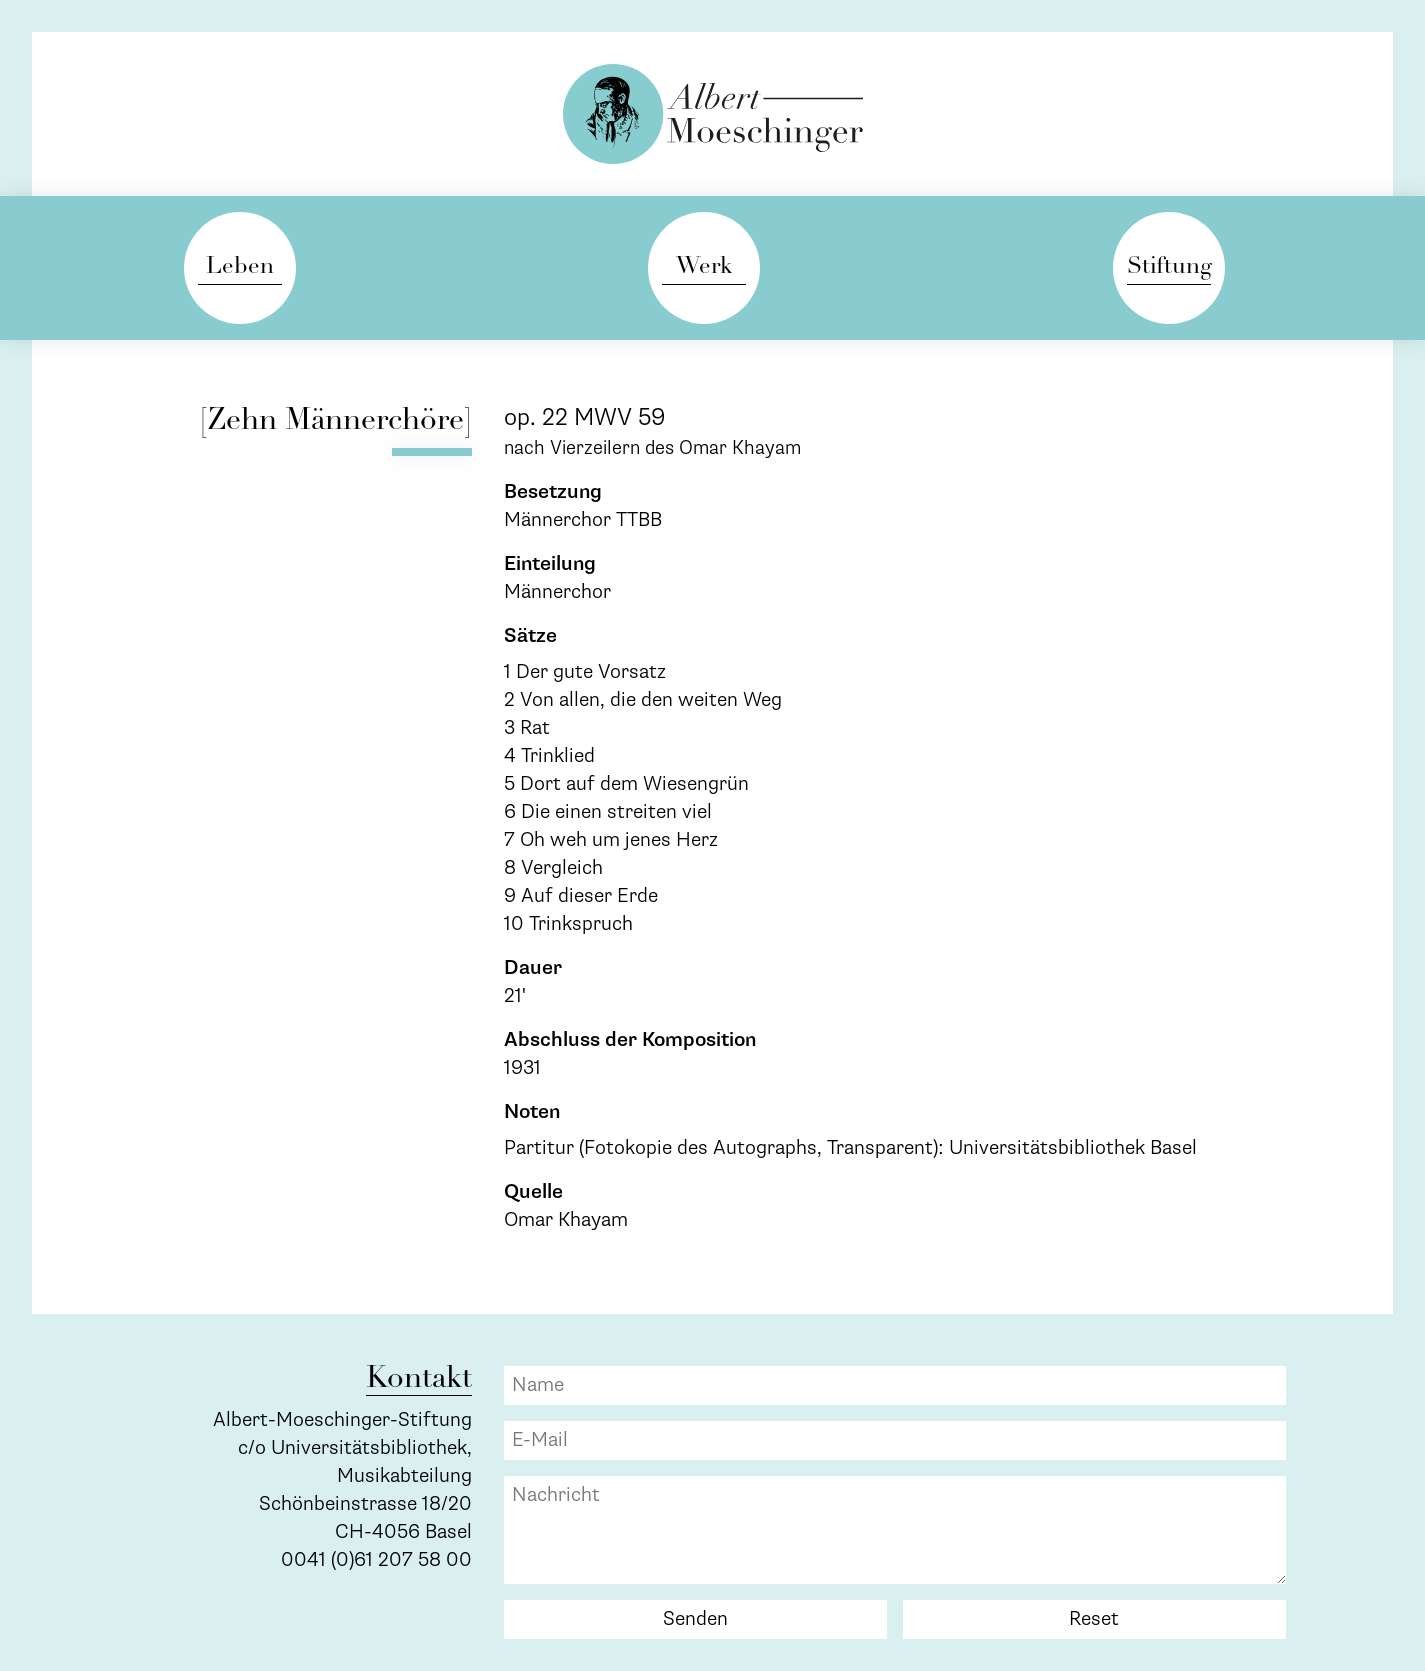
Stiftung (1169, 267)
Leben (240, 267)
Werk (704, 267)
